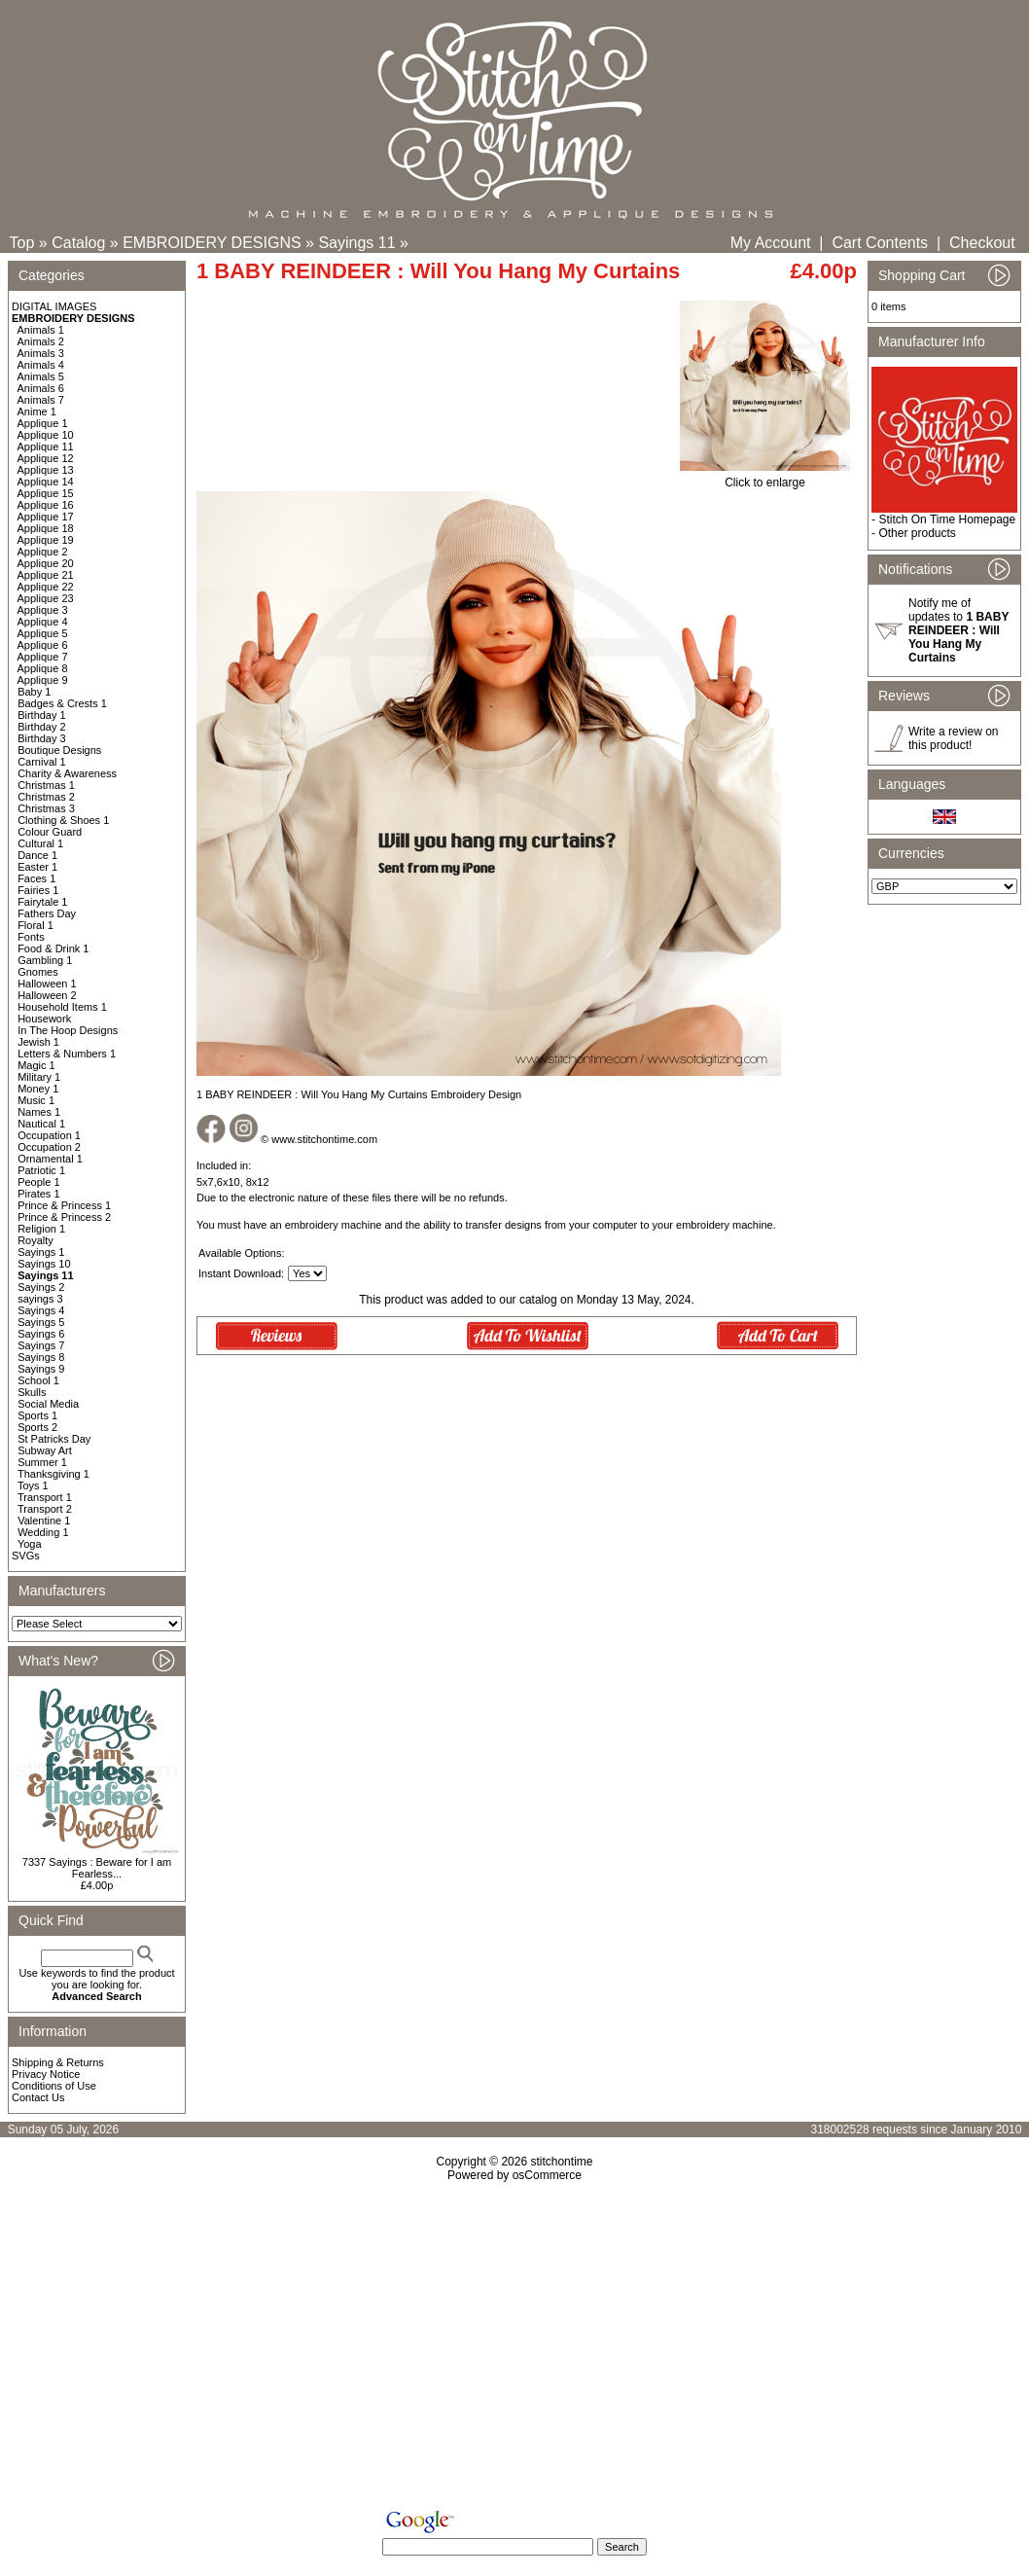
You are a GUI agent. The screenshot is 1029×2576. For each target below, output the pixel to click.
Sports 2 (37, 1427)
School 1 (38, 1380)
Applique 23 (46, 598)
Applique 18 (46, 528)
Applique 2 (43, 551)
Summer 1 (42, 1462)
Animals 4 (41, 365)
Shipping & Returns (58, 2062)
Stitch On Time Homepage (946, 519)
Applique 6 (43, 645)
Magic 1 (36, 1065)
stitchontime (561, 2161)
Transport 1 (45, 1497)
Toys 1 (33, 1485)
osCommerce (547, 2175)
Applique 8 (43, 668)
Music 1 (36, 1100)
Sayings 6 (41, 1334)
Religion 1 (41, 1228)
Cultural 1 (40, 843)
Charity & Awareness (67, 773)
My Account (770, 242)
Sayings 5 (41, 1322)
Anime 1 (37, 411)
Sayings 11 (356, 242)
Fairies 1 (38, 890)
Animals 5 (41, 376)
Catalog (78, 242)
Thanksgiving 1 (53, 1474)
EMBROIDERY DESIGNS (212, 242)
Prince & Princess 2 (64, 1217)
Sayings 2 (41, 1287)
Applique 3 (43, 610)
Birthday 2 (42, 727)
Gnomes (38, 972)
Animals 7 (41, 400)
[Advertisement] (514, 2349)
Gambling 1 (45, 960)
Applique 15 (46, 493)
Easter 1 (37, 867)
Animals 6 (41, 388)
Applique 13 (46, 470)
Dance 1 (37, 855)
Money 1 (38, 1088)
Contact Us (38, 2097)
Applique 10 (46, 435)
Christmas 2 (46, 797)
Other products (916, 533)
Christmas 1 (46, 785)
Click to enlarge (765, 477)
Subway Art (45, 1450)
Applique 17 (46, 516)
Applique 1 (43, 423)
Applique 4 (43, 621)
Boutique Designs (59, 750)
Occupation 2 (49, 1147)
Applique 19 (46, 540)
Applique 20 (46, 563)
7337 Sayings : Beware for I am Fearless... (96, 1867)
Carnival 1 (42, 762)
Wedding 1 (43, 1532)
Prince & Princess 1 (64, 1205)
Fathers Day (47, 913)
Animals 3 (41, 353)
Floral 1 (35, 925)
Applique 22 (46, 586)
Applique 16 (46, 505)
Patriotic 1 (41, 1170)
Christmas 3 (46, 808)
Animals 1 (41, 330)
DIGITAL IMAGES (54, 306)
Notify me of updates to (958, 630)
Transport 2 (45, 1509)
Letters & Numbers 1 (67, 1053)
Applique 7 (43, 656)
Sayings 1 (41, 1252)
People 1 (38, 1182)
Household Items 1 (62, 1007)
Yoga (30, 1544)
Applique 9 (43, 680)
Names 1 (39, 1112)
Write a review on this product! (953, 738)
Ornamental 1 (50, 1158)
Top (22, 242)
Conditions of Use (54, 2086)
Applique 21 (46, 575)
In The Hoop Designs (68, 1030)
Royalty (35, 1240)
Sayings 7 (41, 1345)
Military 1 (39, 1077)
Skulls (32, 1392)
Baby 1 (34, 692)
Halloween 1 (47, 983)
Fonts (31, 937)
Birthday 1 (42, 715)
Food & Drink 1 (53, 948)
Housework (44, 1018)
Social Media (48, 1404)
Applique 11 (46, 446)
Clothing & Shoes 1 (63, 820)
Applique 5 (43, 633)
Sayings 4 (41, 1310)
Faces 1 (36, 878)
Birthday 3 (42, 738)
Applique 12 (46, 458)
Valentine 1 (44, 1520)
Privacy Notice (46, 2074)
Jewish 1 (38, 1042)
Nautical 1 (41, 1123)
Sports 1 (37, 1415)
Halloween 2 (47, 995)
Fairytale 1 (42, 902)
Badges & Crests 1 (62, 703)
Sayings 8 (41, 1357)
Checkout (982, 242)
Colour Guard (50, 832)
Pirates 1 (38, 1193)
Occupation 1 (49, 1135)
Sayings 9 (41, 1369)
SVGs (26, 1555)
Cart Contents (880, 242)
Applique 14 (46, 481)
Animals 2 (41, 341)
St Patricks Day (54, 1439)
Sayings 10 (44, 1264)
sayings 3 (40, 1299)
